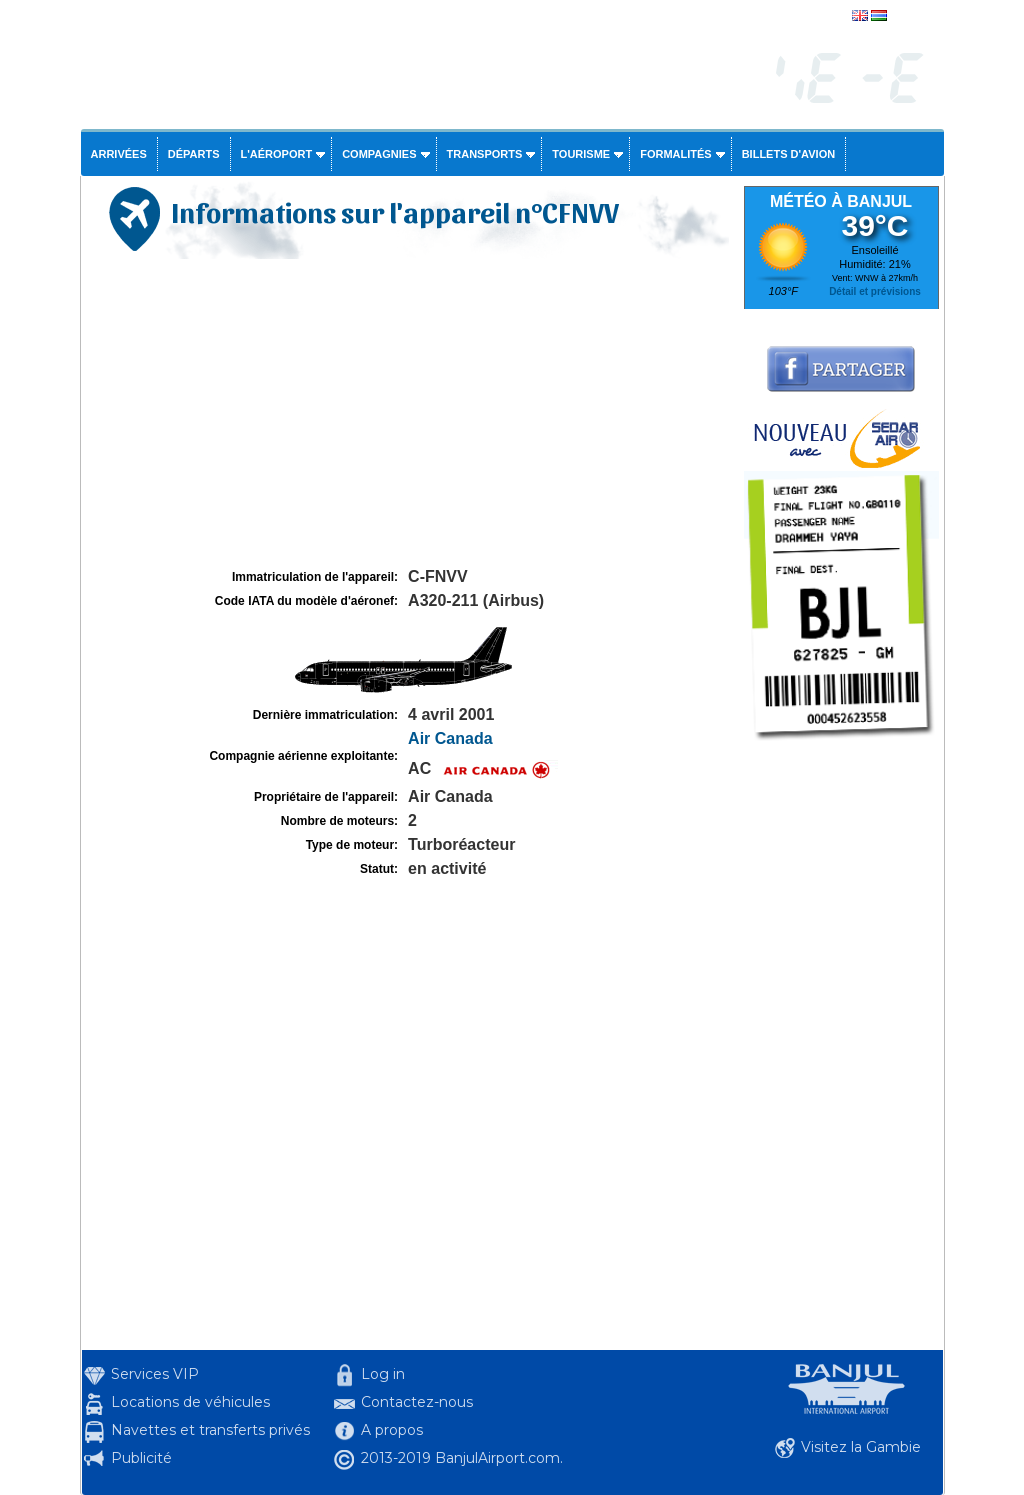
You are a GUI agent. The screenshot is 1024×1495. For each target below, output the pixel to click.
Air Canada (450, 738)
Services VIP (155, 1374)
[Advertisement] (410, 414)
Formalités (676, 154)
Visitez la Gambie (861, 1447)
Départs (194, 154)
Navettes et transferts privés (210, 1430)
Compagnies (379, 154)
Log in (383, 1374)
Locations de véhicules (190, 1402)
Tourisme (581, 154)
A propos (392, 1430)
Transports (485, 154)
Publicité (141, 1458)
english (909, 17)
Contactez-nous (417, 1402)
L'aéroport (277, 154)
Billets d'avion (788, 154)
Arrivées (119, 154)
